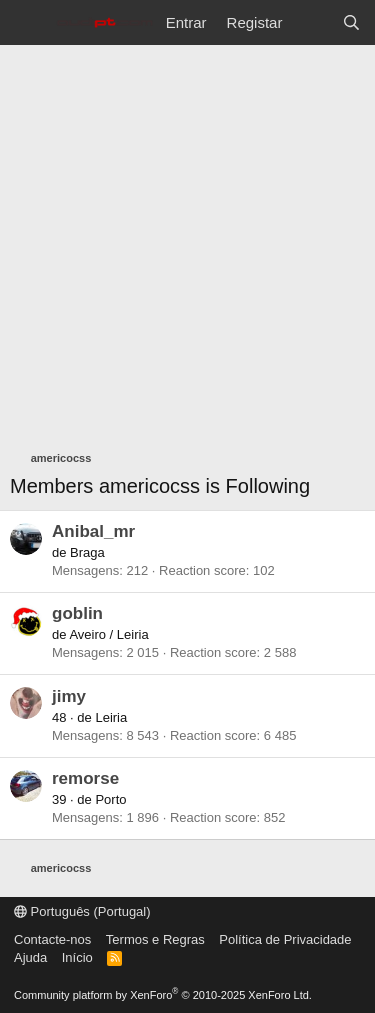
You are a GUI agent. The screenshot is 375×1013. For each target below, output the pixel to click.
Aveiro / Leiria (108, 634)
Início (77, 957)
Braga (87, 552)
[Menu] (27, 23)
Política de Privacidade (285, 939)
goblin (77, 613)
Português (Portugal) (82, 911)
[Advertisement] (187, 242)
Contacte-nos (52, 939)
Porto (110, 799)
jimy (69, 696)
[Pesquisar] (351, 22)
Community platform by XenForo (163, 995)
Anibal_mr (93, 531)
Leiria (111, 717)
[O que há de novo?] (311, 22)
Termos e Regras (155, 939)
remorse (85, 778)
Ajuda (30, 957)
